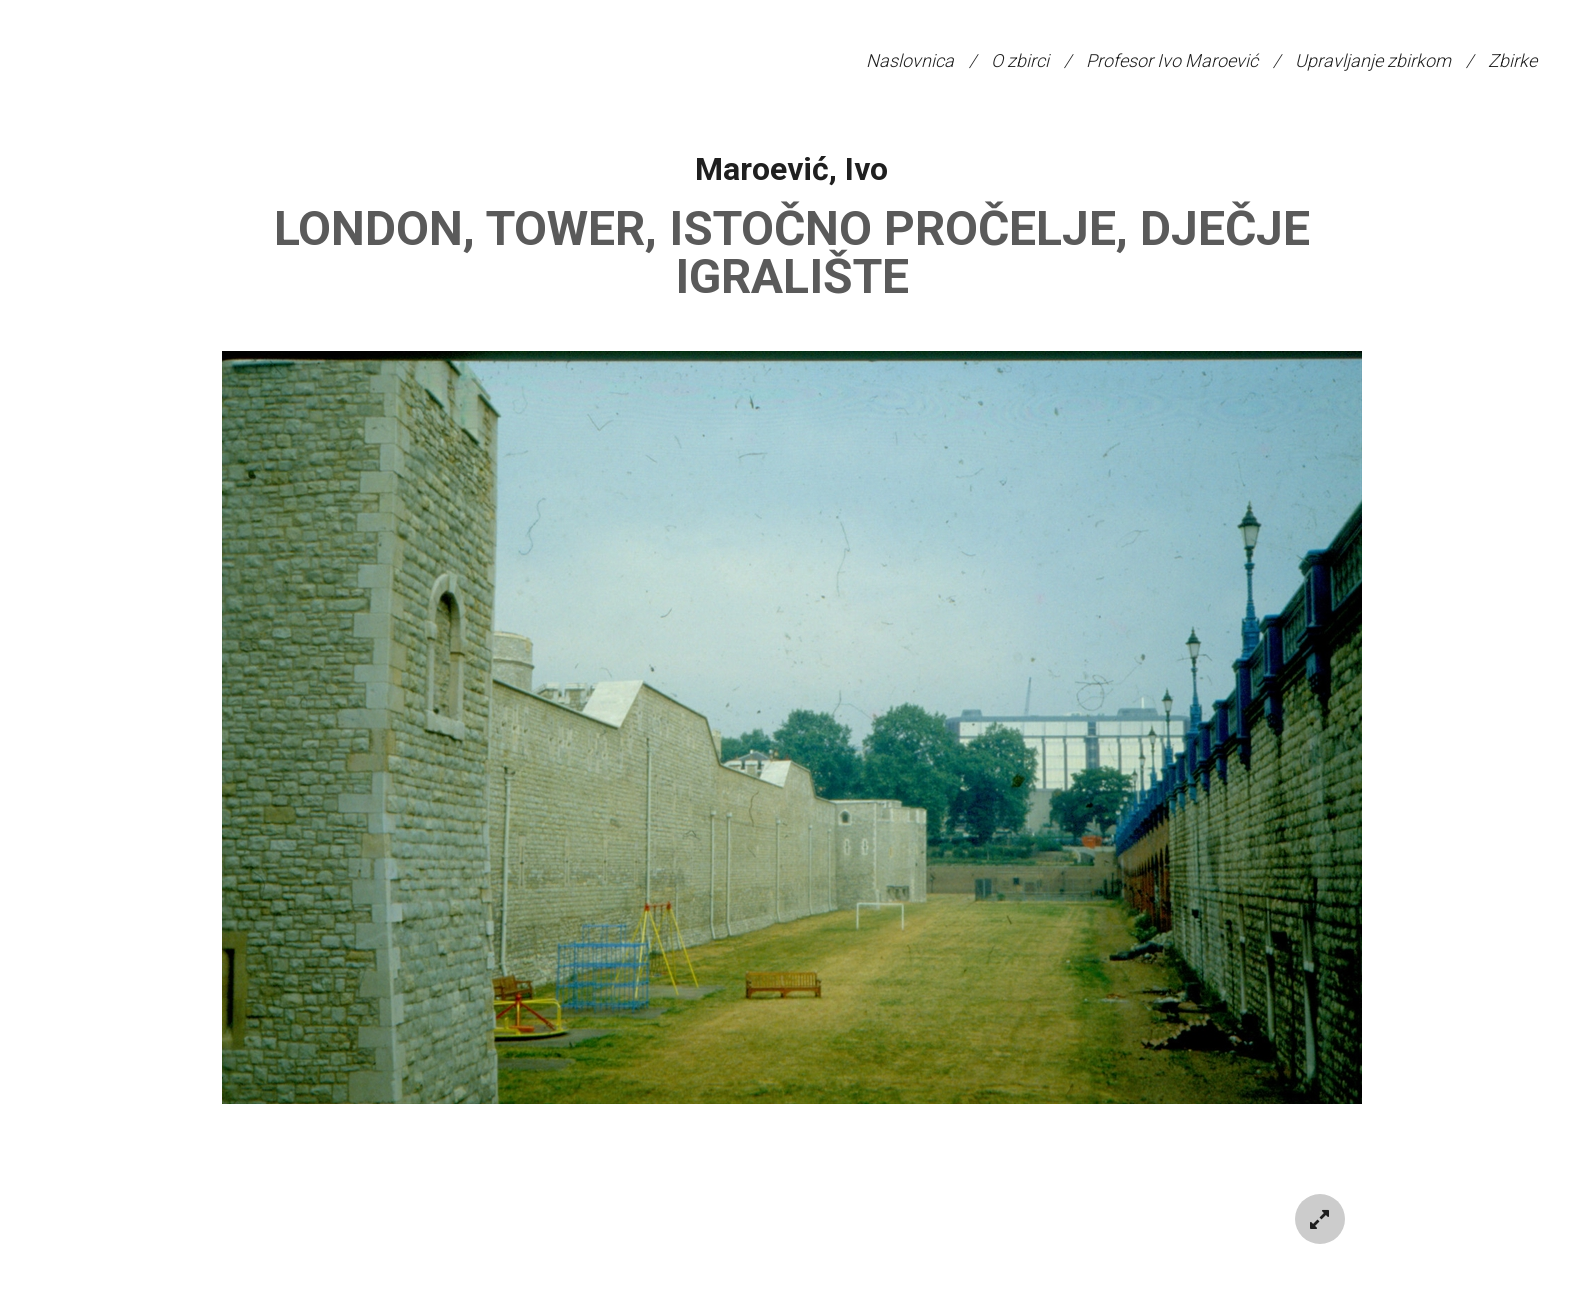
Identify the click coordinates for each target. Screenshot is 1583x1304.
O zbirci (1020, 60)
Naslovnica (910, 60)
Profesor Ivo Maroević (1172, 60)
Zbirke (1512, 60)
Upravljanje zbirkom (1373, 60)
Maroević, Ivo (791, 169)
